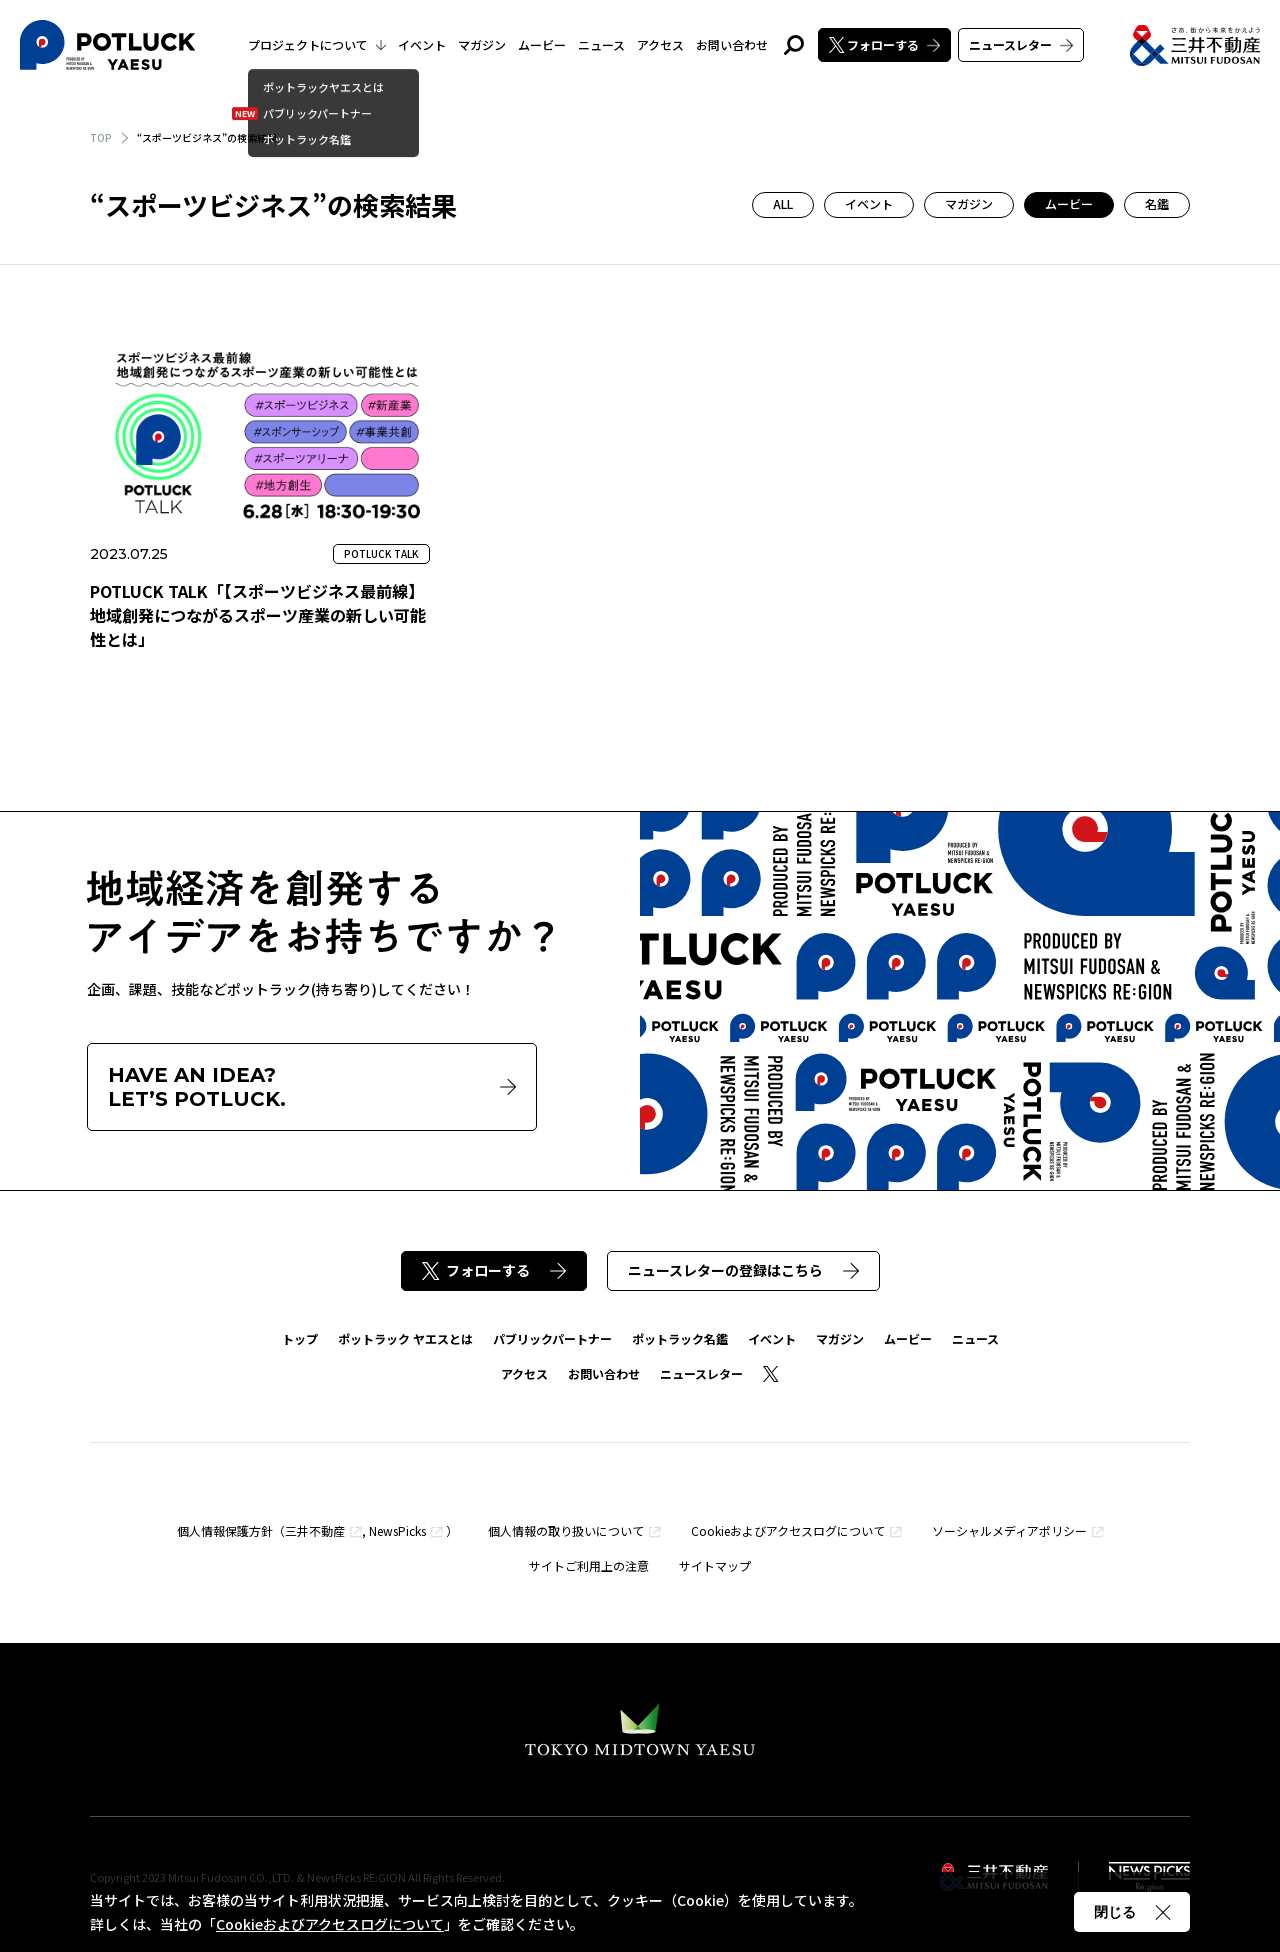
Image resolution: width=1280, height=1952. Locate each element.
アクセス (660, 44)
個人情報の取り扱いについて (566, 1530)
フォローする (884, 44)
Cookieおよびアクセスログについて (788, 1530)
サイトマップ (715, 1565)
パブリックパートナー (552, 1338)
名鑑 (1157, 203)
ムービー (542, 44)
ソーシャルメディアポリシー (1009, 1530)
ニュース (601, 44)
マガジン (482, 44)
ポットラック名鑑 (680, 1338)
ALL (783, 203)
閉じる (1132, 1912)
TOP (101, 137)
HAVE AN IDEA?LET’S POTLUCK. (312, 1087)
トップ (300, 1338)
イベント (422, 44)
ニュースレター (1021, 44)
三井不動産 (315, 1530)
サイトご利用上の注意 (589, 1565)
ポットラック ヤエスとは (405, 1338)
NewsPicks (397, 1530)
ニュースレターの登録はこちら (743, 1270)
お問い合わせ (732, 44)
